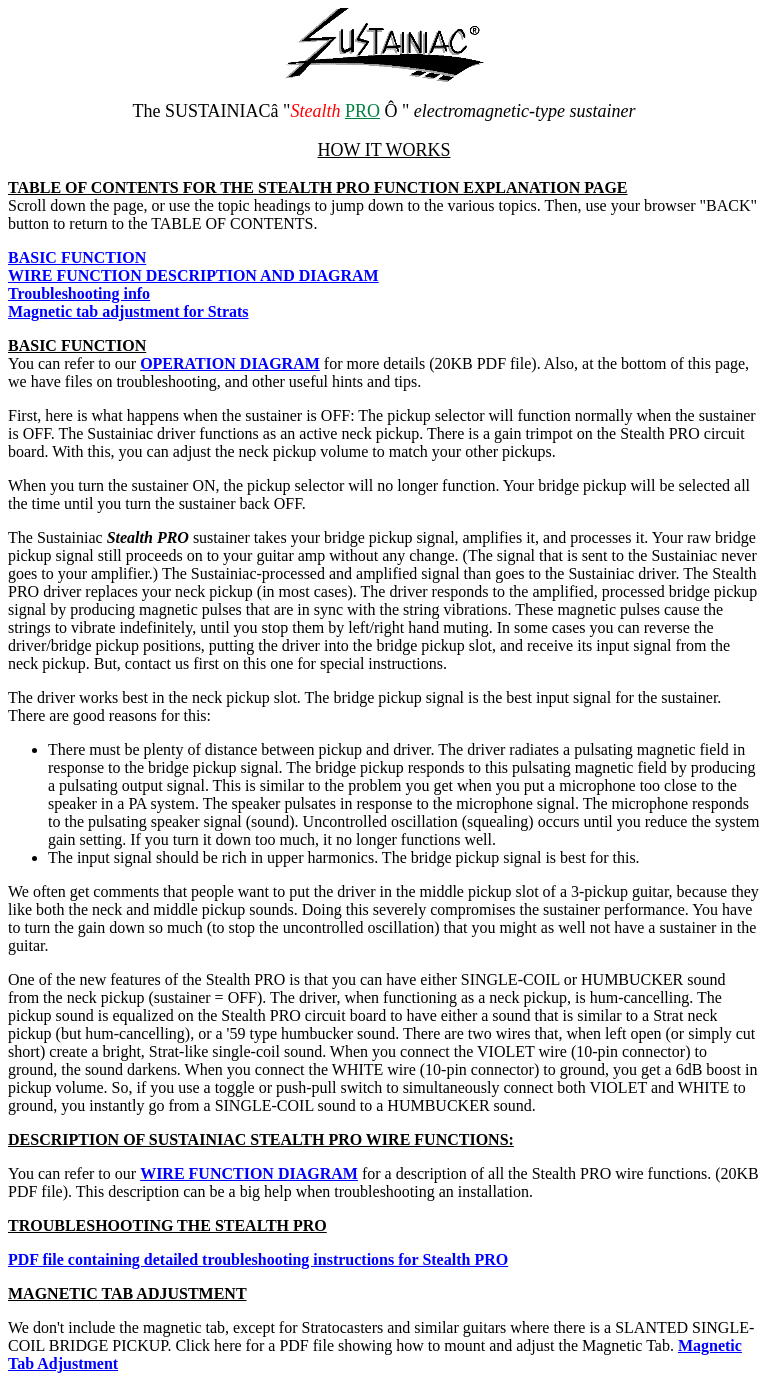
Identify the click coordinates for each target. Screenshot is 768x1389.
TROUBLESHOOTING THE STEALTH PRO (167, 1225)
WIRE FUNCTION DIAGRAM (249, 1173)
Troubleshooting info (79, 293)
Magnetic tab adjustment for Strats (128, 311)
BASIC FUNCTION (77, 345)
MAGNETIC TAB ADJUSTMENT (127, 1293)
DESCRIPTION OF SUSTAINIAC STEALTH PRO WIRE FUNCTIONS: (261, 1139)
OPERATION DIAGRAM (230, 363)
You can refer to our (74, 1173)
